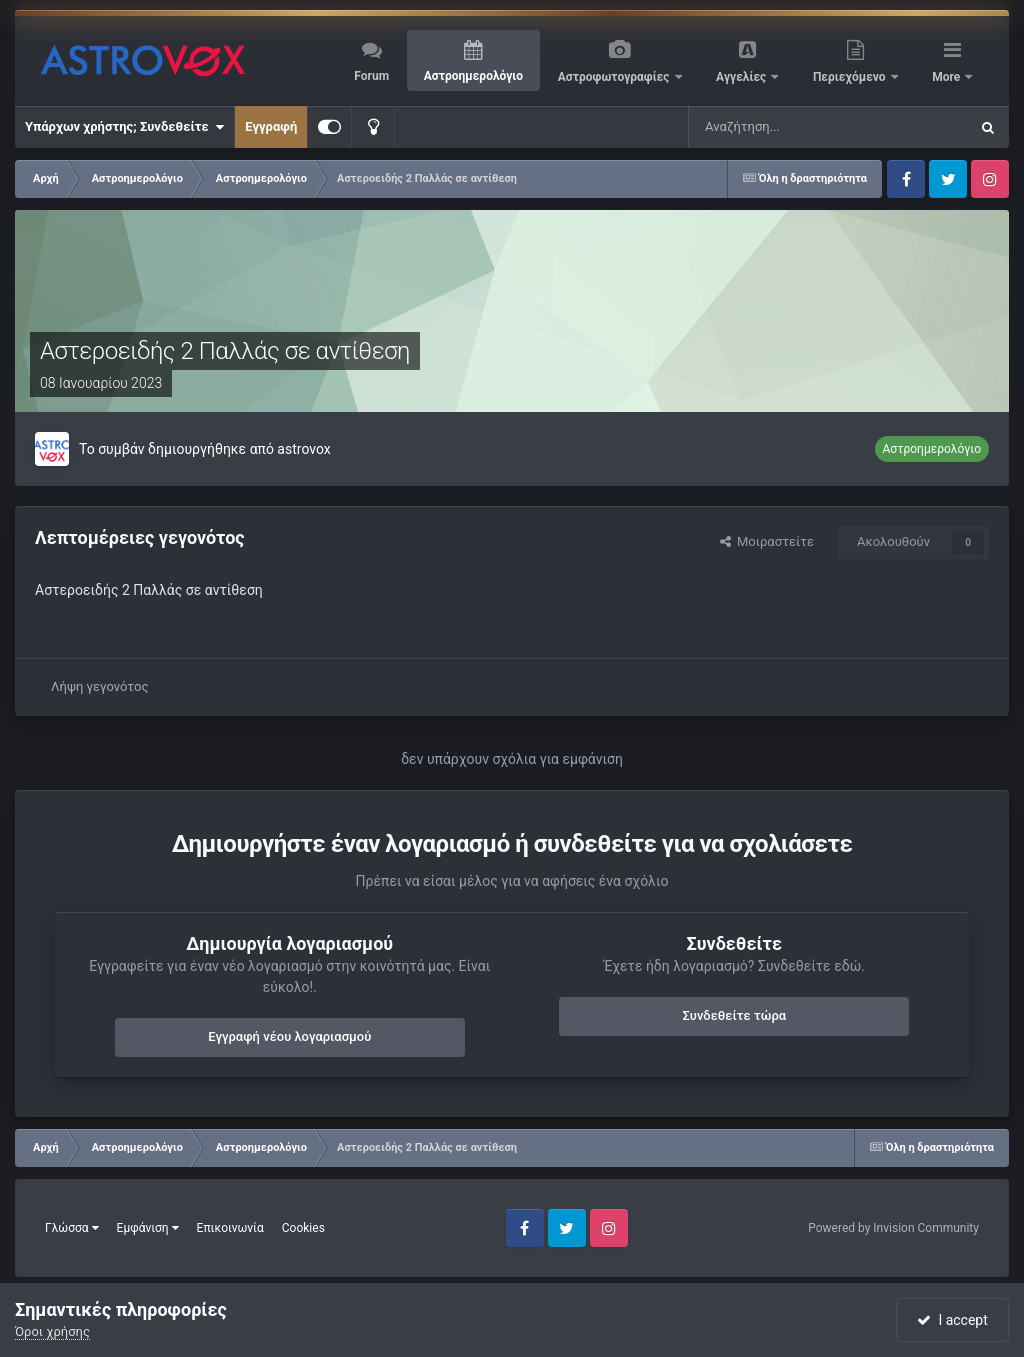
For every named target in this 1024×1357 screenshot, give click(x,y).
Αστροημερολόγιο (473, 76)
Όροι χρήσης (52, 1331)
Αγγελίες (742, 77)
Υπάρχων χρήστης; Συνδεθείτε (124, 127)
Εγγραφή (271, 126)
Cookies (303, 1228)
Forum (371, 76)
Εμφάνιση (148, 1228)
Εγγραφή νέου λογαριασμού (289, 1036)
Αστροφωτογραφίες (615, 77)
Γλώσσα (72, 1228)
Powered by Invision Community (893, 1228)
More (947, 77)
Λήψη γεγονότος (99, 686)
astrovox (303, 449)
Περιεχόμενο (851, 77)
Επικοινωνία (230, 1228)
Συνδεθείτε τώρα (734, 1015)
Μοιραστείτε (767, 541)
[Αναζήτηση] (763, 127)
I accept (952, 1320)
